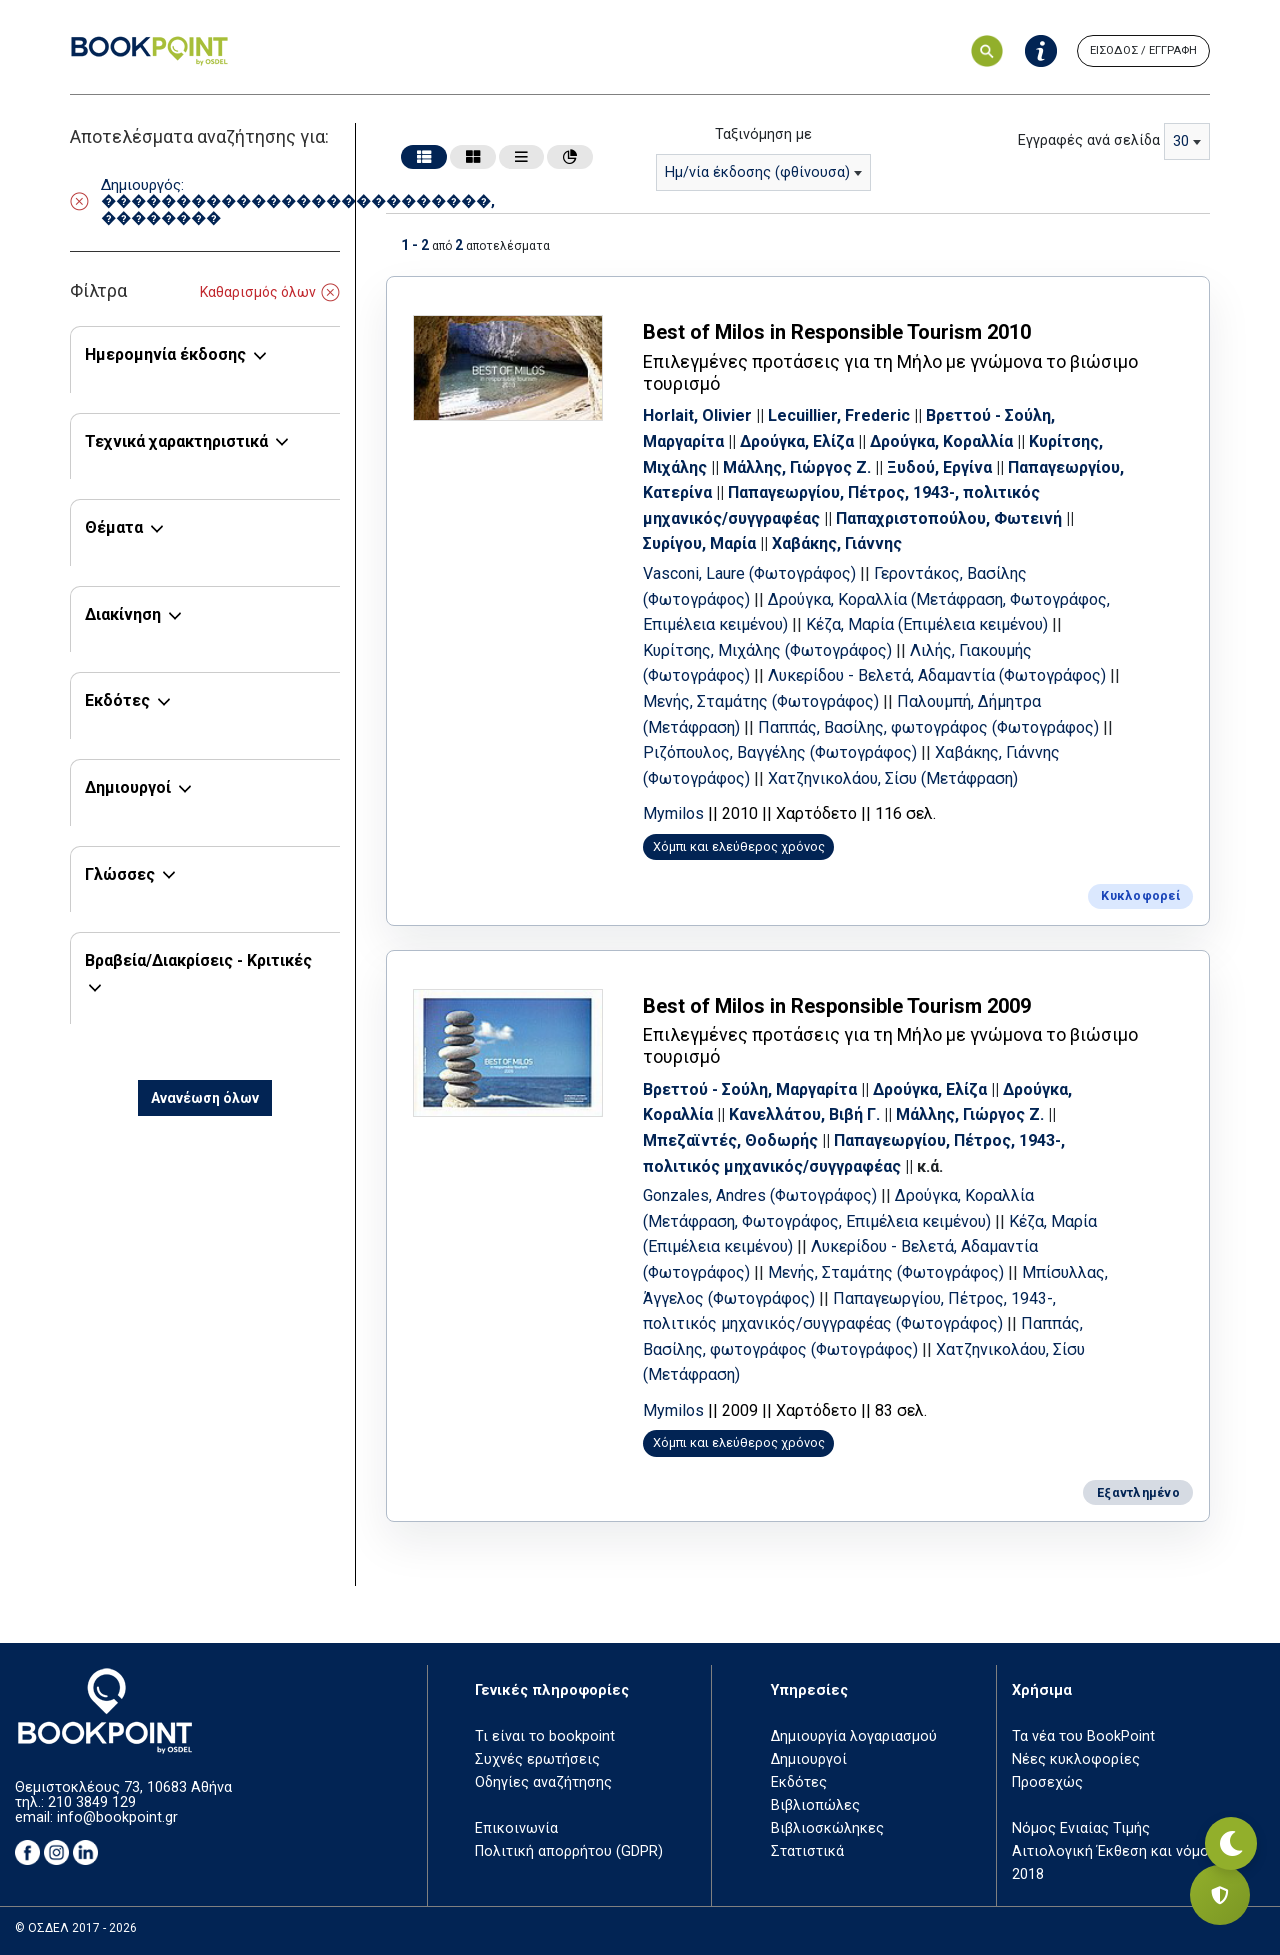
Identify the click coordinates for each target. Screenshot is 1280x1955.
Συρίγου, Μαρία (802, 540)
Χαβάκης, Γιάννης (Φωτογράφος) (782, 774)
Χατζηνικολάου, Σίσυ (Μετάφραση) (787, 1389)
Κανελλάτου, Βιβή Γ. (823, 1129)
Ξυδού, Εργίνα (1036, 463)
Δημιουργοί (128, 787)
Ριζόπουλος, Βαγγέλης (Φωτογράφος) (926, 749)
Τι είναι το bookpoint (545, 1736)
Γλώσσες (120, 874)
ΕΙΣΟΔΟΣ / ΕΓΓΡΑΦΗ (1143, 50)
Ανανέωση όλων (205, 1098)
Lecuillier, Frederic (858, 412)
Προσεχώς (1047, 1782)
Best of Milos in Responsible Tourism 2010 (856, 329)
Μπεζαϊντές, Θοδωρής (749, 1155)
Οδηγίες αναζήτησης (543, 1782)
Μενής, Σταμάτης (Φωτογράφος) (907, 697)
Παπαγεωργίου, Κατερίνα (756, 489)
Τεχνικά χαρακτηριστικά (176, 441)
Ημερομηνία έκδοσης (165, 354)
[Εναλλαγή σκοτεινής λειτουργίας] (1220, 1825)
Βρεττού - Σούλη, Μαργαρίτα (769, 1104)
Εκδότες (117, 700)
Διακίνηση (123, 614)
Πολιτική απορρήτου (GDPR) (569, 1851)
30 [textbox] (1181, 141)
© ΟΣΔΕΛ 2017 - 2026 (76, 1929)
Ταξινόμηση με (763, 134)
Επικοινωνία (516, 1828)
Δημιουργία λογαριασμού (854, 1736)
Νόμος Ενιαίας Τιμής (1081, 1828)
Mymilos (692, 835)
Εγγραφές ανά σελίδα (1089, 140)
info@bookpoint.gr (117, 1817)
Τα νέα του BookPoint (1083, 1736)
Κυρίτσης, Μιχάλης (733, 463)
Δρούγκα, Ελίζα (816, 437)
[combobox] (763, 172)
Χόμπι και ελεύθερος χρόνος (758, 868)
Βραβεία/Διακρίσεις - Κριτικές (198, 960)
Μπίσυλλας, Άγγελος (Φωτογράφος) (795, 1312)
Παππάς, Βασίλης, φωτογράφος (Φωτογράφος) (834, 1364)
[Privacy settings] (1220, 1895)
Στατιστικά (807, 1851)
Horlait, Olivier (716, 412)
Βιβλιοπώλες (815, 1805)
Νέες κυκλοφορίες (1076, 1759)
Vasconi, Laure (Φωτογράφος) (770, 569)
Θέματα (114, 527)
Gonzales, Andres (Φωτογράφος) (781, 1210)
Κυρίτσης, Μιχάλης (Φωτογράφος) (875, 646)
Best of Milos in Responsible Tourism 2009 (856, 1020)
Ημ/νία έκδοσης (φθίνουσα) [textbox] (757, 172)
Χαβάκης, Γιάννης (940, 540)
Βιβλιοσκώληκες (827, 1828)
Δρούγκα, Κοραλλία (960, 437)
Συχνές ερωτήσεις (537, 1759)
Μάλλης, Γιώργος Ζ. (894, 463)
